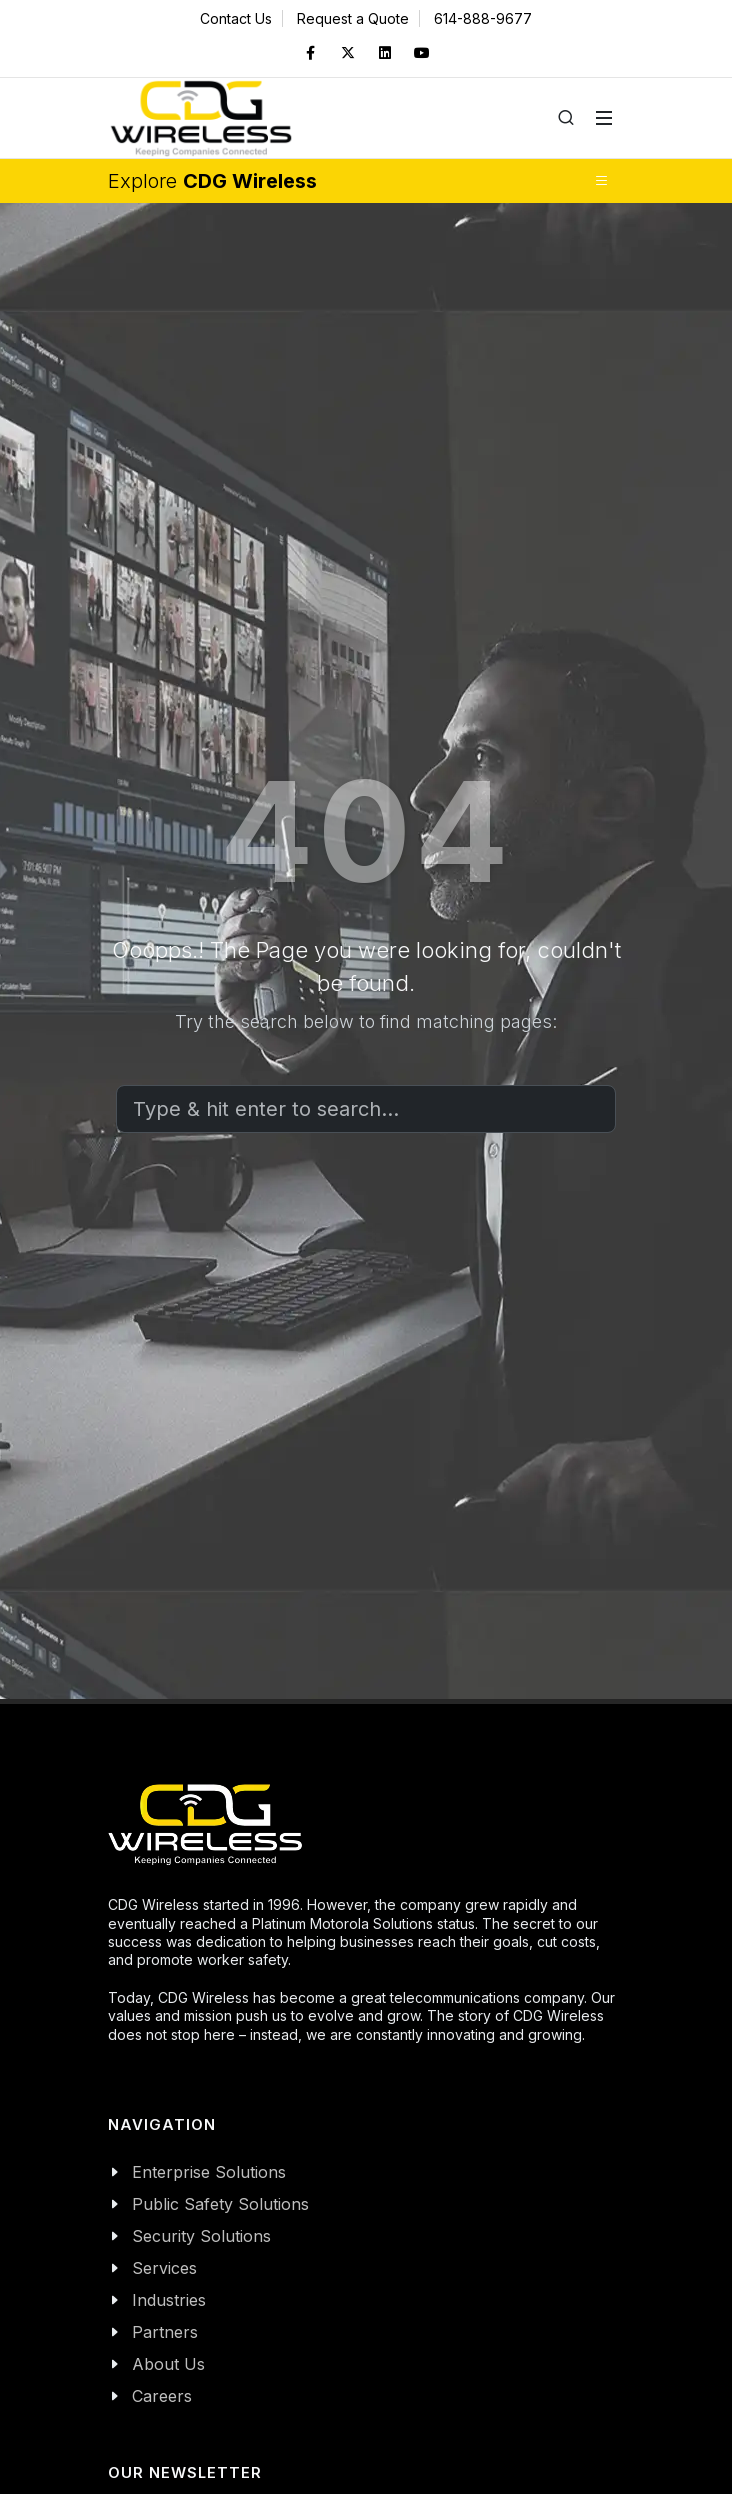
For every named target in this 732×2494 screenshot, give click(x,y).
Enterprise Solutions (209, 2172)
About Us (168, 2364)
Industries (169, 2300)
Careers (162, 2396)
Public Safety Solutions (220, 2204)
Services (164, 2268)
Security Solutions (201, 2236)
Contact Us (236, 18)
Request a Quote (353, 18)
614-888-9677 (483, 18)
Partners (165, 2332)
